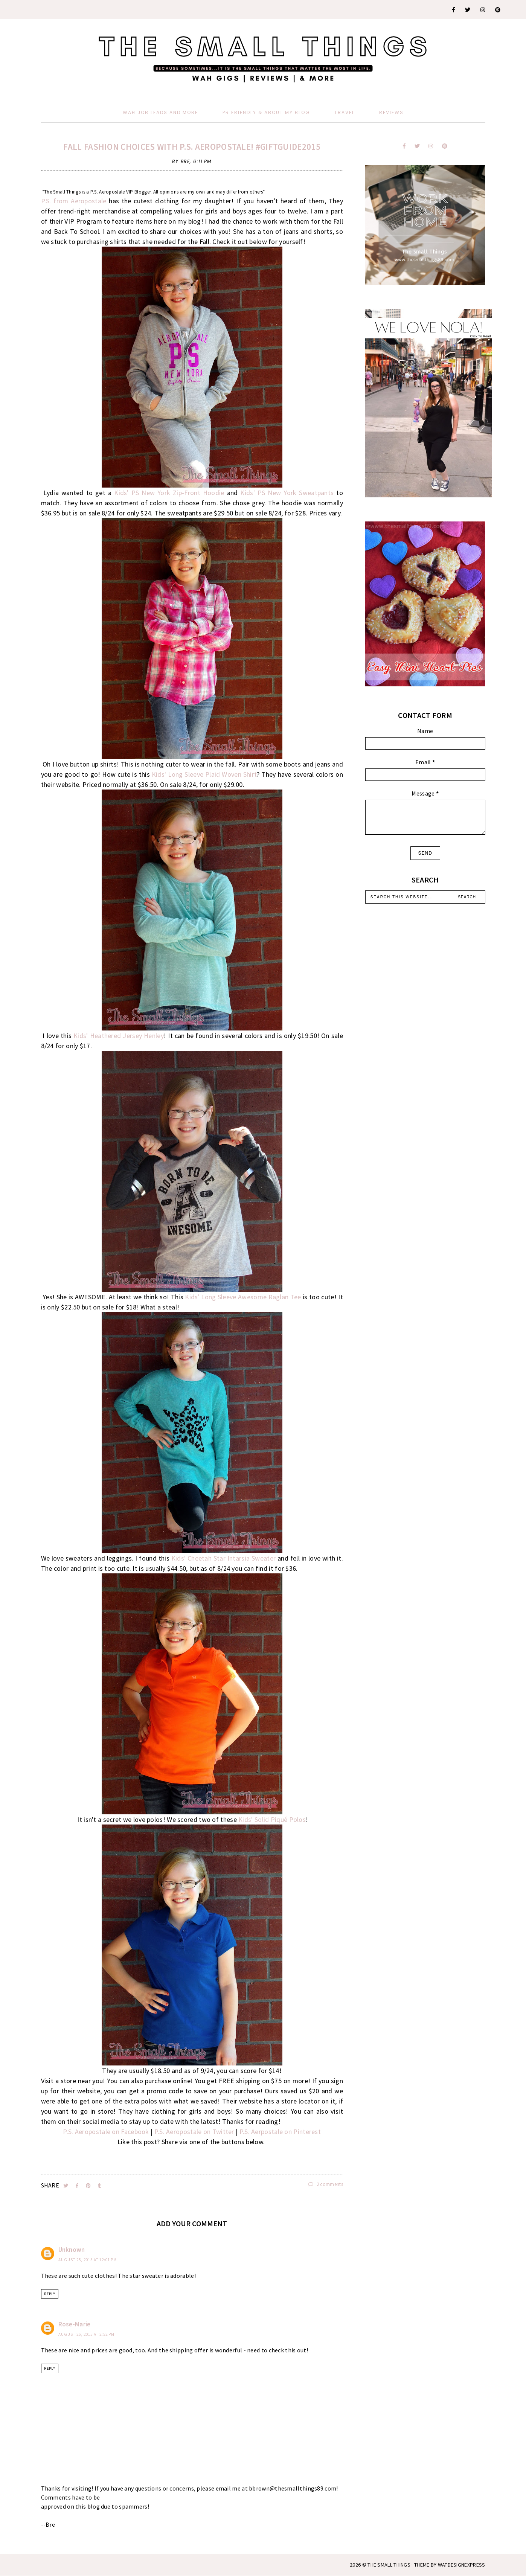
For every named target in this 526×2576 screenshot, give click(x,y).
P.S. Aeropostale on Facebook (106, 2131)
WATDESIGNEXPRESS (461, 2564)
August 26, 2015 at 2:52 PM (86, 2334)
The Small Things (388, 2564)
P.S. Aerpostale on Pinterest (280, 2131)
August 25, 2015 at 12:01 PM (87, 2259)
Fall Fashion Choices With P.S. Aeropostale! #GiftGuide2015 (191, 146)
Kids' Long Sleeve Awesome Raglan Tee (243, 1297)
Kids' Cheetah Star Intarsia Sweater (223, 1558)
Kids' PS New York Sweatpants (287, 492)
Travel (344, 112)
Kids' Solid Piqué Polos (272, 1819)
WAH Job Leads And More (160, 112)
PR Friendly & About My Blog (266, 112)
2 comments (325, 2184)
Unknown (71, 2249)
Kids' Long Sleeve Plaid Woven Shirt (204, 774)
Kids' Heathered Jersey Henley (118, 1035)
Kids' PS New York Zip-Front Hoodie (169, 492)
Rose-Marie (74, 2324)
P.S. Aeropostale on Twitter (194, 2131)
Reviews (391, 112)
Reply (49, 2293)
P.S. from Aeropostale (74, 201)
